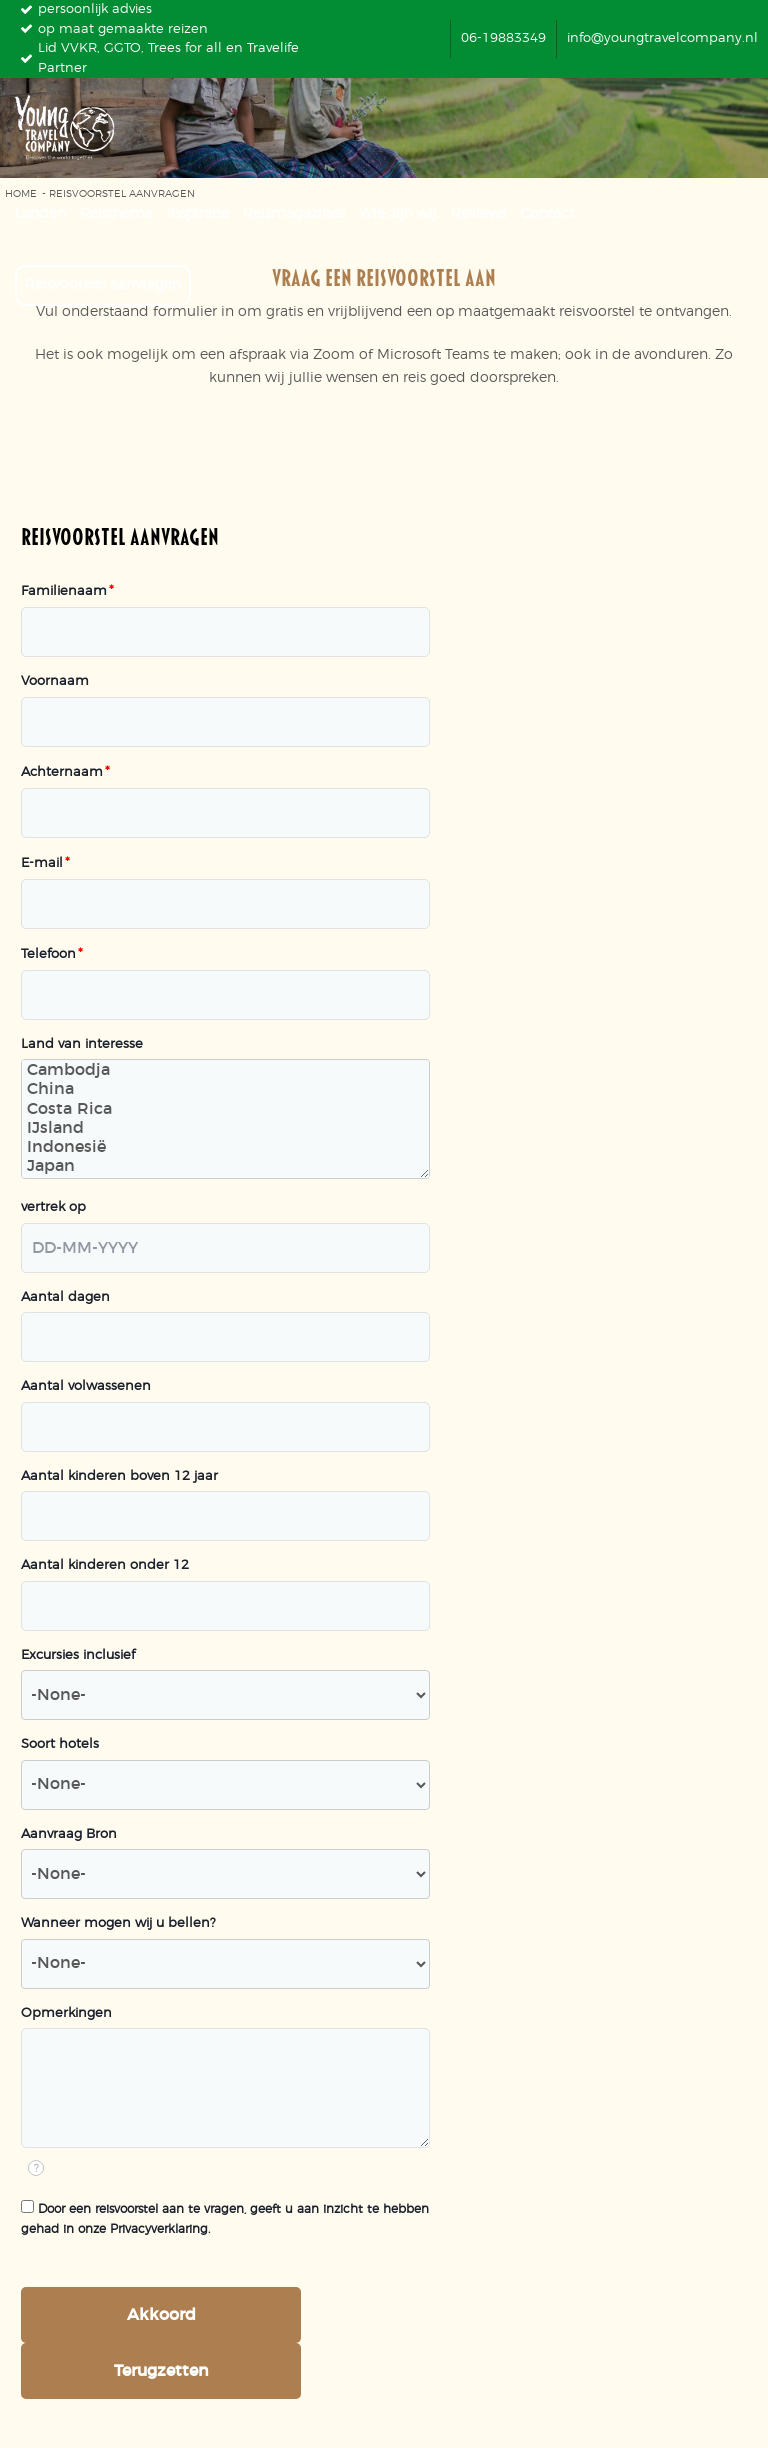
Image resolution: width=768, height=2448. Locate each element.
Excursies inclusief (78, 1655)
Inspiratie (198, 214)
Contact (547, 214)
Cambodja (225, 1071)
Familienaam (67, 591)
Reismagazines (294, 214)
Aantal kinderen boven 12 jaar (119, 1476)
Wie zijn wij (398, 214)
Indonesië (225, 1148)
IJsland (225, 1129)
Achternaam (65, 772)
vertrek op (53, 1207)
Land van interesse (82, 1044)
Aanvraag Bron (69, 1834)
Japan (225, 1167)
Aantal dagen (65, 1297)
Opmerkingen (66, 2013)
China (225, 1090)
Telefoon (52, 954)
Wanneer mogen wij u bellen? (118, 1923)
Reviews (478, 214)
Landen (40, 214)
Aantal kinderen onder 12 (105, 1565)
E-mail (45, 863)
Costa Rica (225, 1110)
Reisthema (116, 214)
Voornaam (55, 681)
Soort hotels (60, 1744)
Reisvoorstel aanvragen (103, 285)
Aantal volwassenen (86, 1386)
